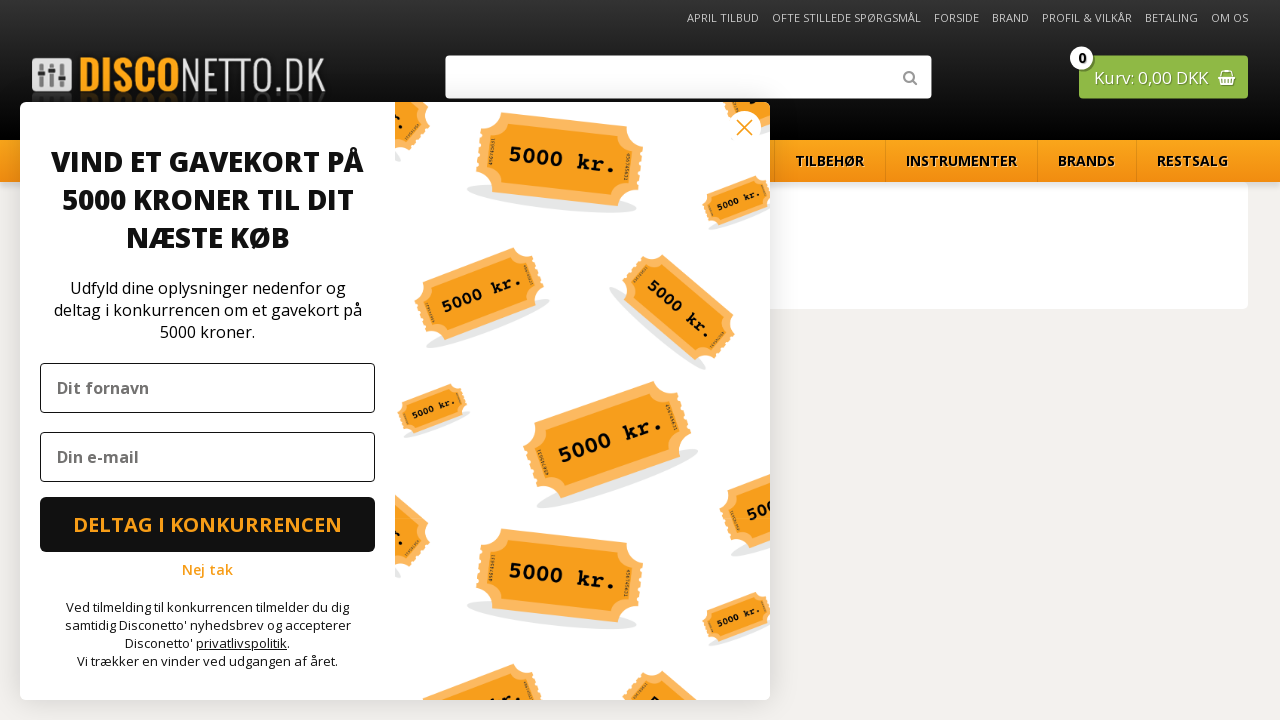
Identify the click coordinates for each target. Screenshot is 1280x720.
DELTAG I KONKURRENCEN (207, 524)
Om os (1229, 17)
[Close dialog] (744, 127)
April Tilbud (723, 17)
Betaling (1171, 17)
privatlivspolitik (241, 643)
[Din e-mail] (207, 457)
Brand (1010, 17)
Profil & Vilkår (1087, 17)
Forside (956, 17)
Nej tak (207, 569)
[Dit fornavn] (207, 388)
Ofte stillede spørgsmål (846, 17)
